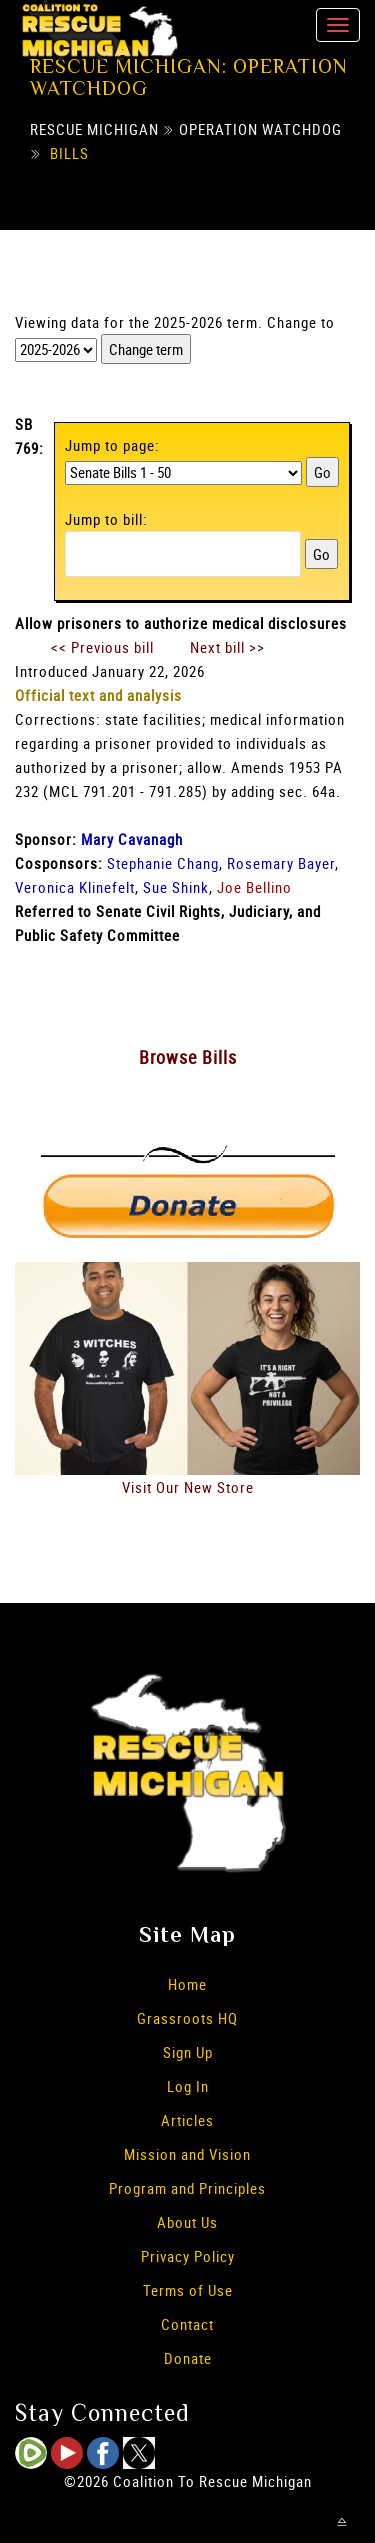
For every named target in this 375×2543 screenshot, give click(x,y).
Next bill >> (227, 647)
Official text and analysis (98, 695)
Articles (187, 2120)
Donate (188, 2358)
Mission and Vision (187, 2154)
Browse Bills (188, 1057)
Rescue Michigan (94, 129)
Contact (187, 2324)
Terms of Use (188, 2290)
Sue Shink (176, 887)
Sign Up (188, 2052)
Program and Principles (187, 2188)
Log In (188, 2086)
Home (187, 1984)
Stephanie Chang (163, 863)
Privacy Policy (188, 2256)
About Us (187, 2222)
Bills (69, 153)
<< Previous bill (102, 647)
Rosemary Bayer (281, 863)
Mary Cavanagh (132, 839)
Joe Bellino (254, 887)
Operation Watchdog (260, 129)
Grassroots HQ (187, 2018)
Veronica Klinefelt (75, 887)
